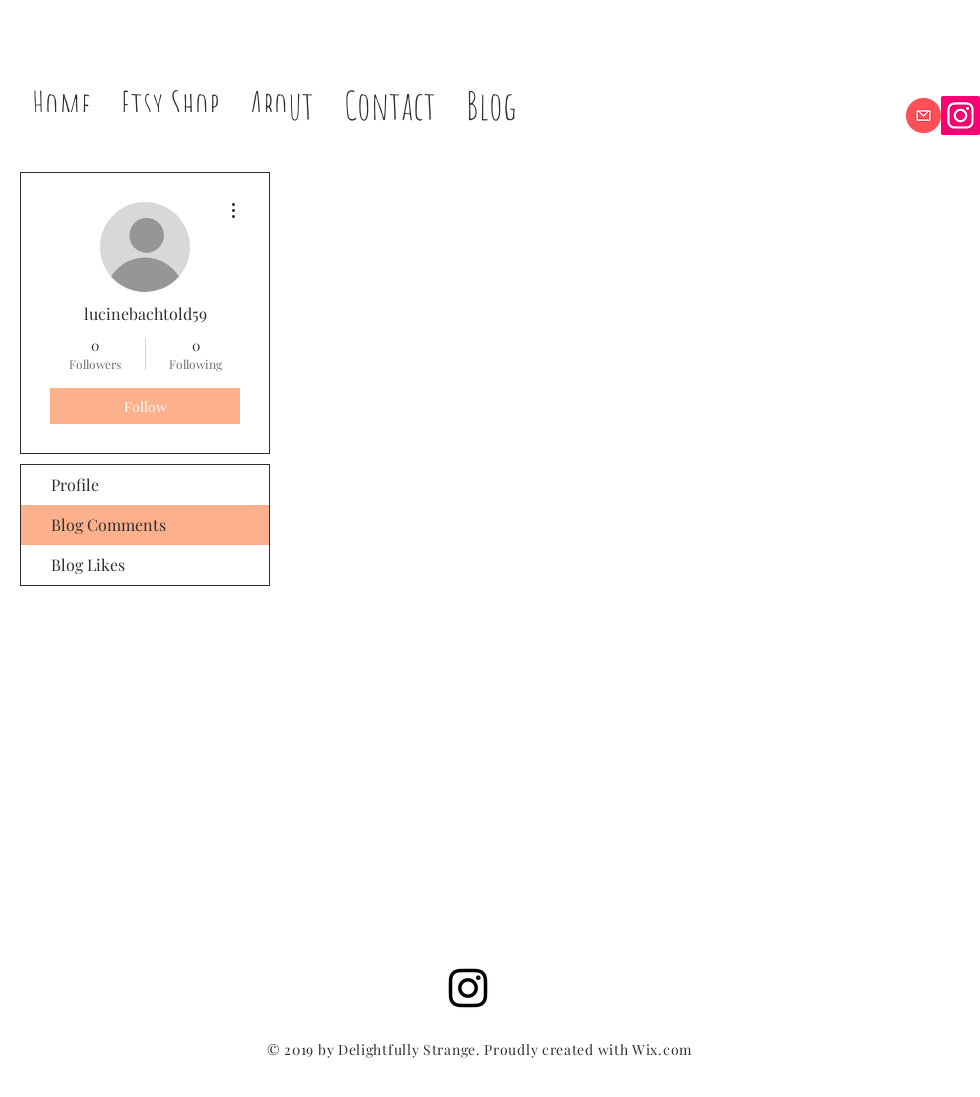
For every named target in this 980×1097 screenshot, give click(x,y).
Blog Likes (88, 564)
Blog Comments (108, 524)
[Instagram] (960, 115)
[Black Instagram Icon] (468, 988)
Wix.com (662, 1049)
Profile (75, 484)
